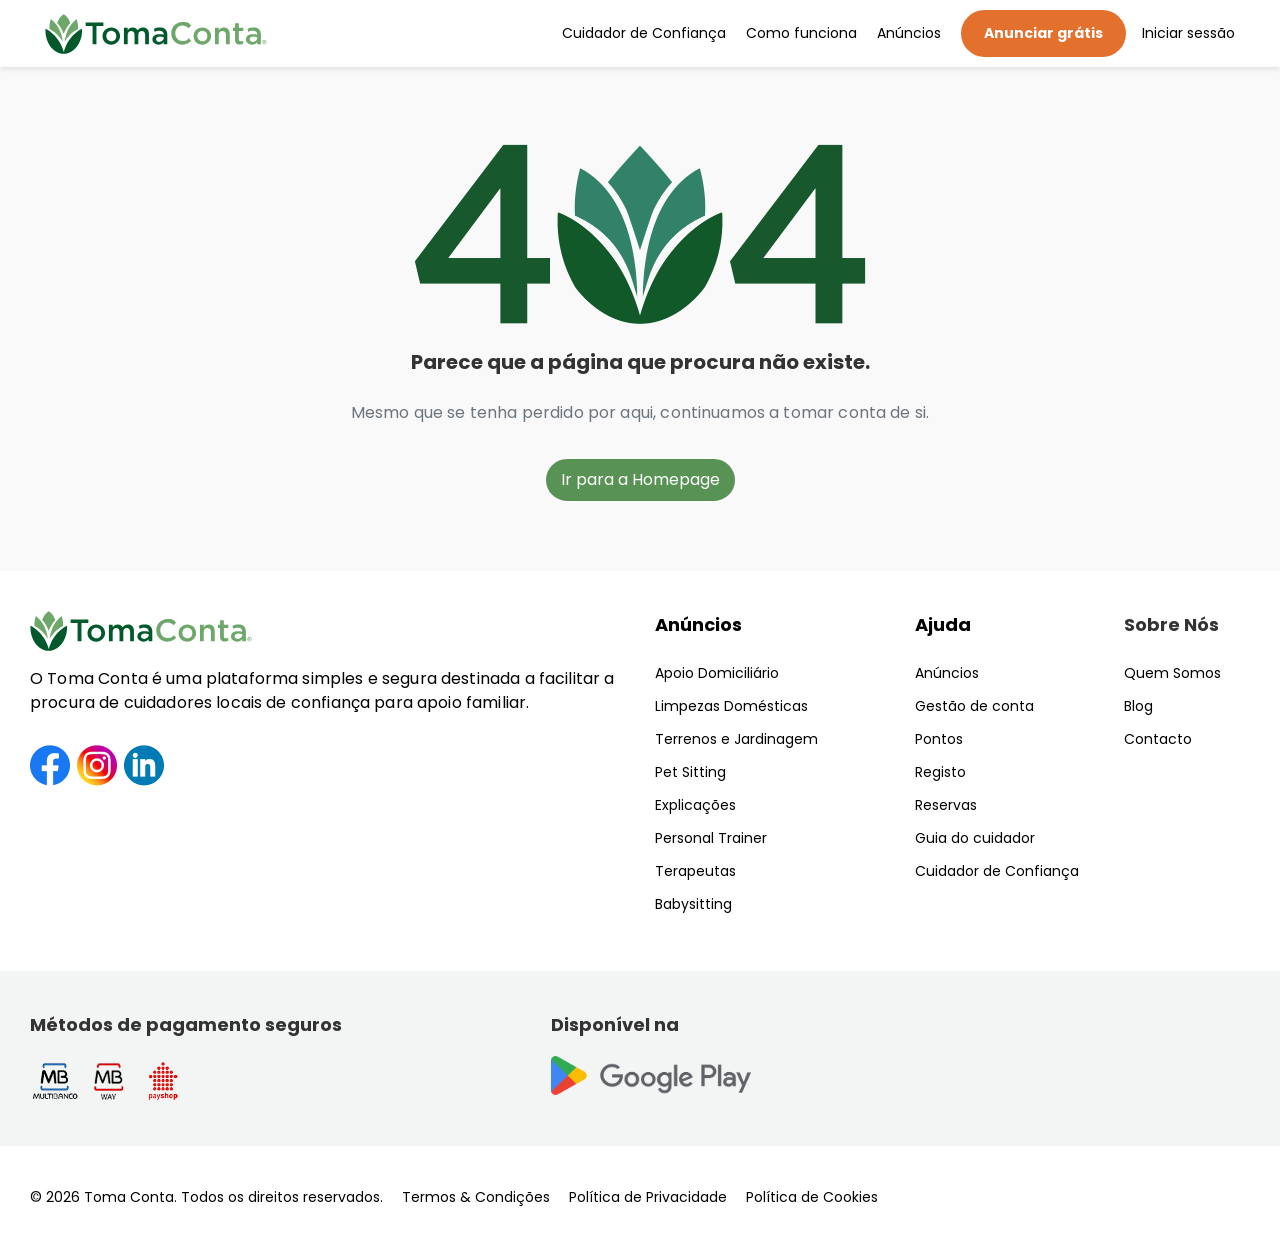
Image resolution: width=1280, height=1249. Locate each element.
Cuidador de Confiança (644, 33)
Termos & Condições (476, 1197)
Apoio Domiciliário (717, 673)
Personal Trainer (711, 838)
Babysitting (693, 904)
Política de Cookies (812, 1197)
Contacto (1158, 739)
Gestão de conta (974, 706)
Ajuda (943, 624)
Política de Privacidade (648, 1197)
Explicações (695, 805)
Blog (1138, 706)
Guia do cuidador (975, 838)
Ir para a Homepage (640, 479)
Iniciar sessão (1188, 33)
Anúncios (909, 33)
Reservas (946, 805)
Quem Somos (1172, 673)
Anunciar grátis (1043, 33)
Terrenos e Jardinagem (736, 739)
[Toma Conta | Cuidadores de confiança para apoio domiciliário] (156, 34)
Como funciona (801, 33)
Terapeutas (695, 871)
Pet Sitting (690, 772)
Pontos (939, 739)
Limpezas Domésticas (731, 706)
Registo (940, 772)
